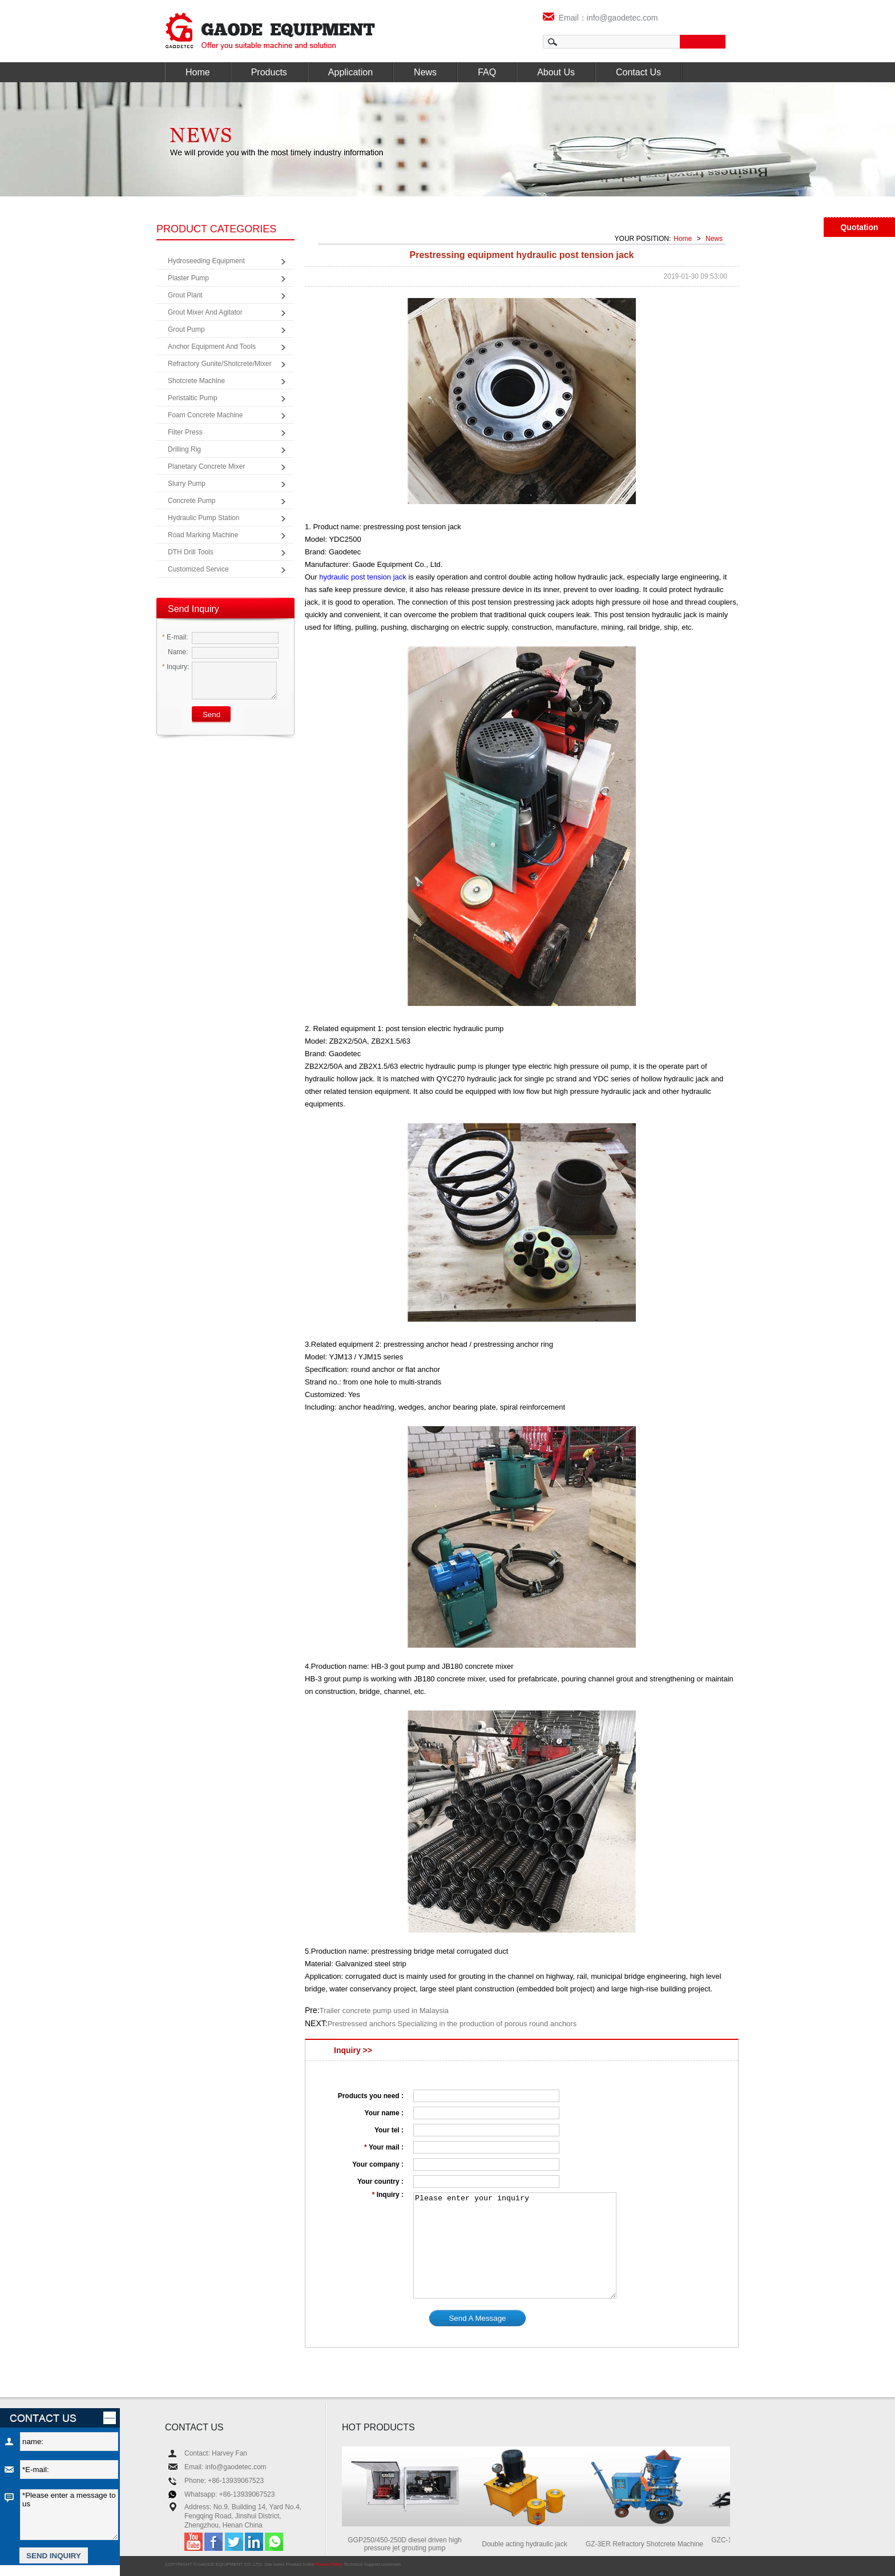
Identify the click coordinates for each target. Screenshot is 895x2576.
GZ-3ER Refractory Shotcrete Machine (650, 2544)
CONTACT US (194, 2427)
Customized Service (198, 569)
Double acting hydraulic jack (530, 2544)
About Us (556, 72)
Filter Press (185, 432)
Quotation (859, 227)
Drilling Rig (184, 449)
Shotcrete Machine (196, 381)
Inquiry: (175, 667)
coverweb (391, 2564)
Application (350, 72)
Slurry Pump (186, 484)
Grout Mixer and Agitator (205, 312)
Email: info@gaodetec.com (225, 2467)
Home (198, 72)
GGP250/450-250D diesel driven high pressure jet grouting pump (410, 2544)
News (425, 72)
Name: (175, 652)
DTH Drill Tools (190, 552)
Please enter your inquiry (514, 2245)
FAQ (487, 72)
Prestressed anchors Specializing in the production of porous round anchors (452, 2023)
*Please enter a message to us (69, 2514)
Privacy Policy (328, 2564)
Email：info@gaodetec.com (600, 17)
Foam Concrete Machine (205, 415)
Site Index (274, 2564)
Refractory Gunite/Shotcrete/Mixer (219, 364)
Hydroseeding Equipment (206, 261)
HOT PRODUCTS (378, 2427)
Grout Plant (185, 295)
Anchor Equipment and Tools (212, 347)
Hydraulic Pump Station (203, 518)
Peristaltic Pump (192, 398)
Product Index (300, 2564)
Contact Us (638, 72)
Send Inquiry (193, 609)
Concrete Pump (191, 501)
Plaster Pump (188, 278)
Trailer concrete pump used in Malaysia (384, 2010)
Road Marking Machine (203, 535)
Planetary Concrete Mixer (206, 466)
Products (269, 72)
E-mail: (175, 637)
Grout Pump (186, 329)
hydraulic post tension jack (362, 577)
